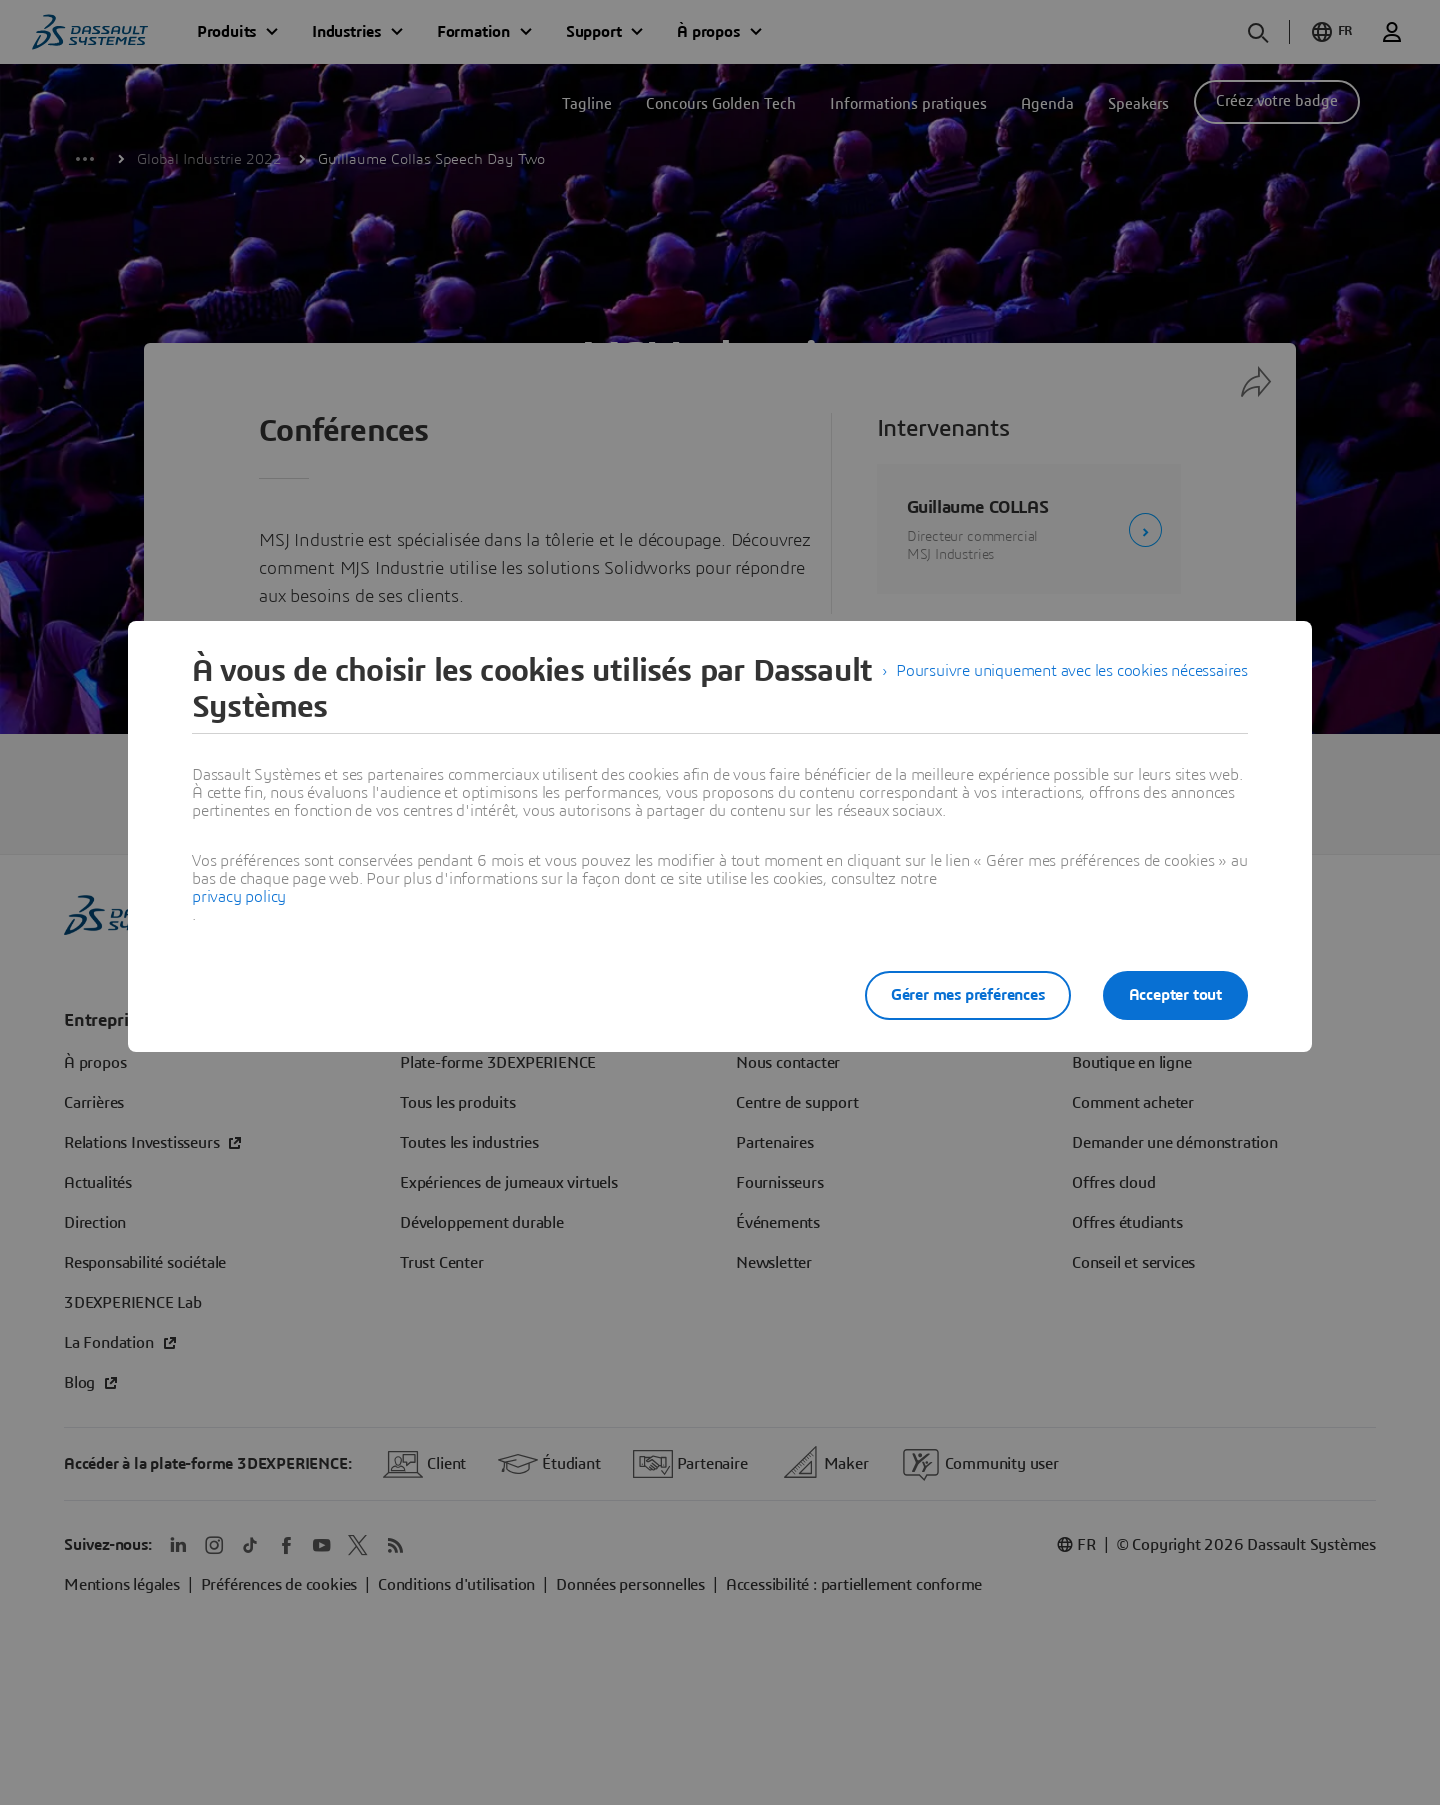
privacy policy (239, 897)
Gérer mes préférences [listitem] (968, 995)
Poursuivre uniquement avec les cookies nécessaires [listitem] (1072, 671)
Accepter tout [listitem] (1175, 995)
